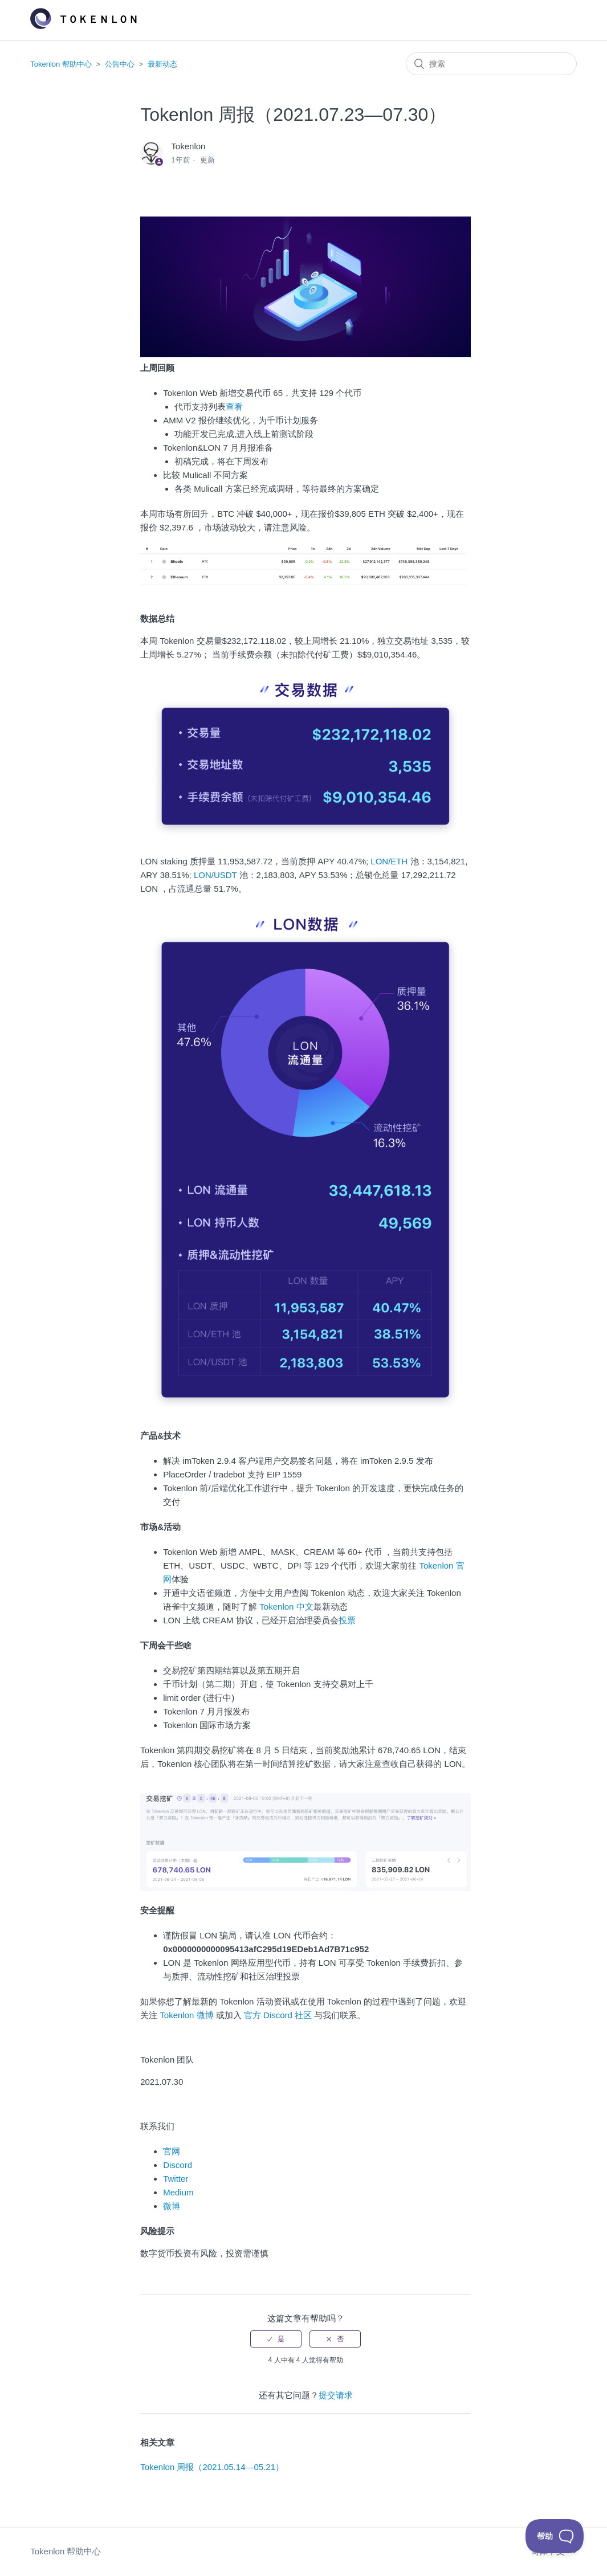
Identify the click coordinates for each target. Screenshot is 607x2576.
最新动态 (162, 64)
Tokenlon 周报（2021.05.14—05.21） (212, 2467)
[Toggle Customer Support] (554, 2536)
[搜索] (491, 63)
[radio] (276, 2339)
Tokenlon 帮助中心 (61, 64)
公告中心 (120, 64)
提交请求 (336, 2395)
